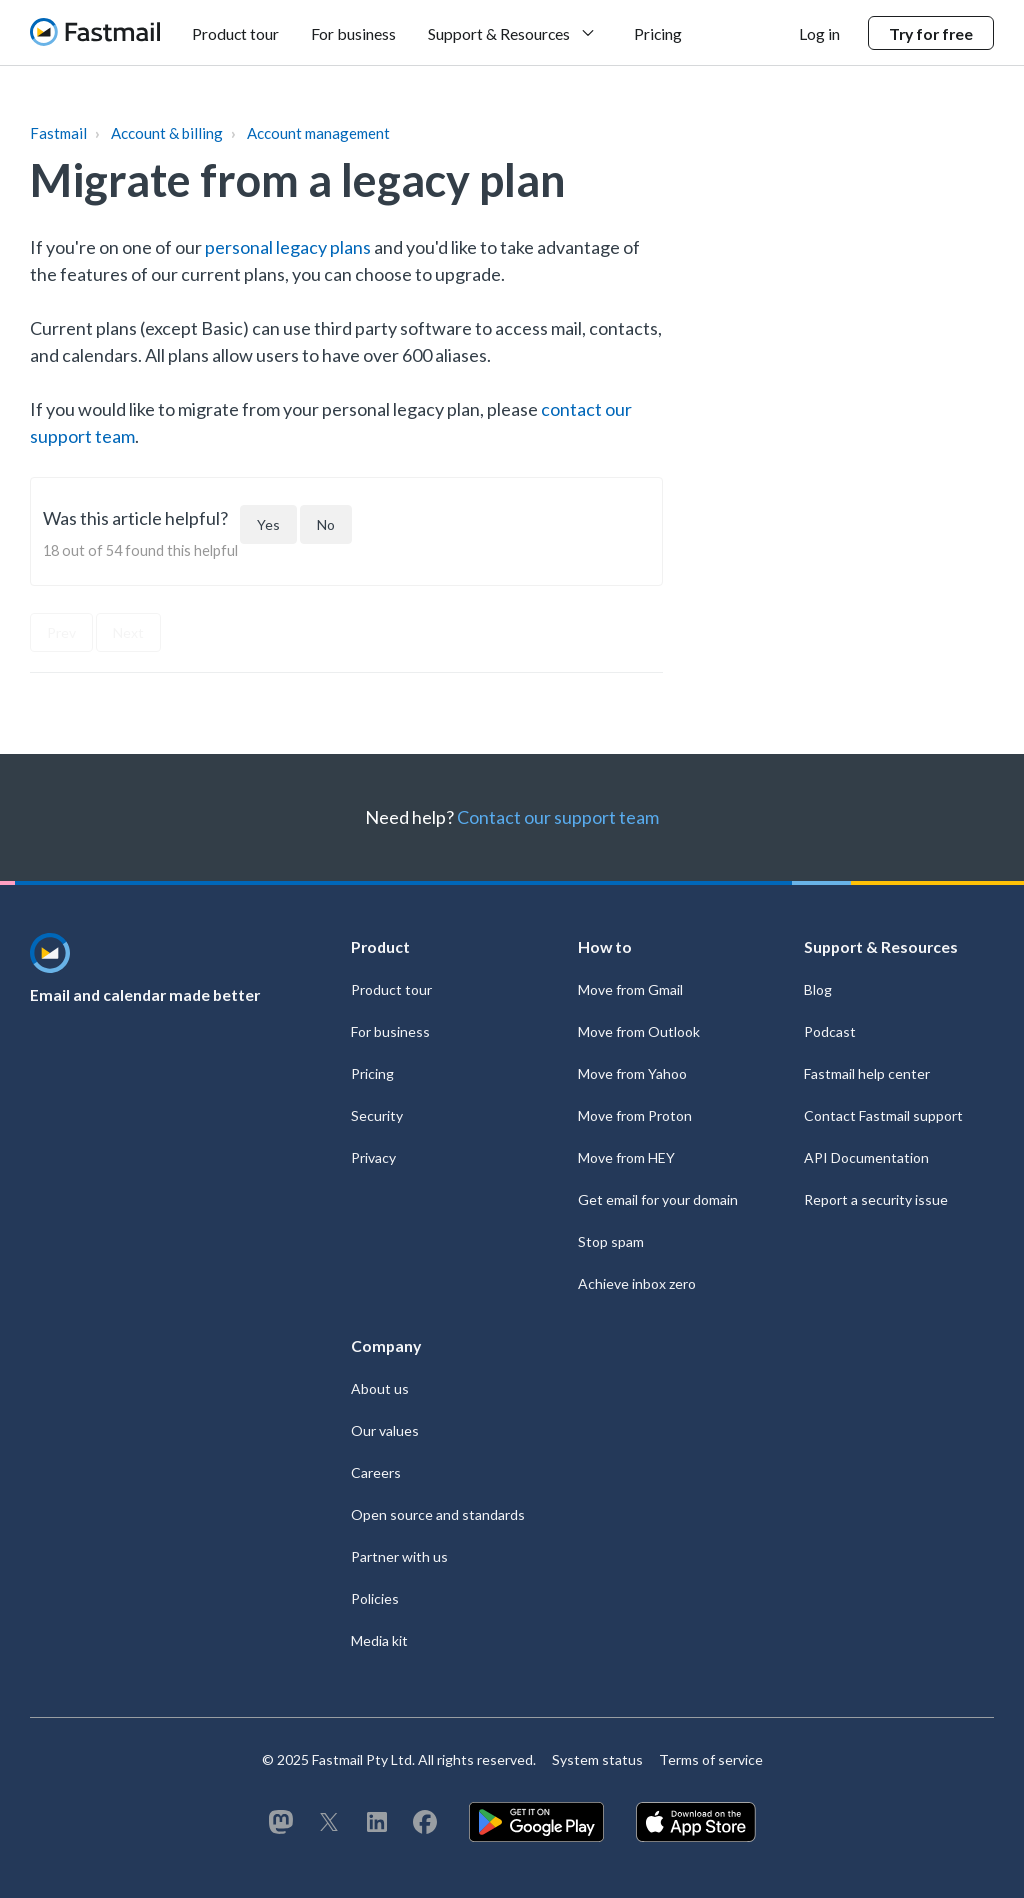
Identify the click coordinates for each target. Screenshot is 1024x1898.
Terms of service (711, 1759)
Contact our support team (558, 817)
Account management (318, 133)
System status (597, 1759)
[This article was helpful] (268, 524)
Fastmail (58, 133)
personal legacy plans (288, 247)
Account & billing (167, 133)
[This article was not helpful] (326, 524)
